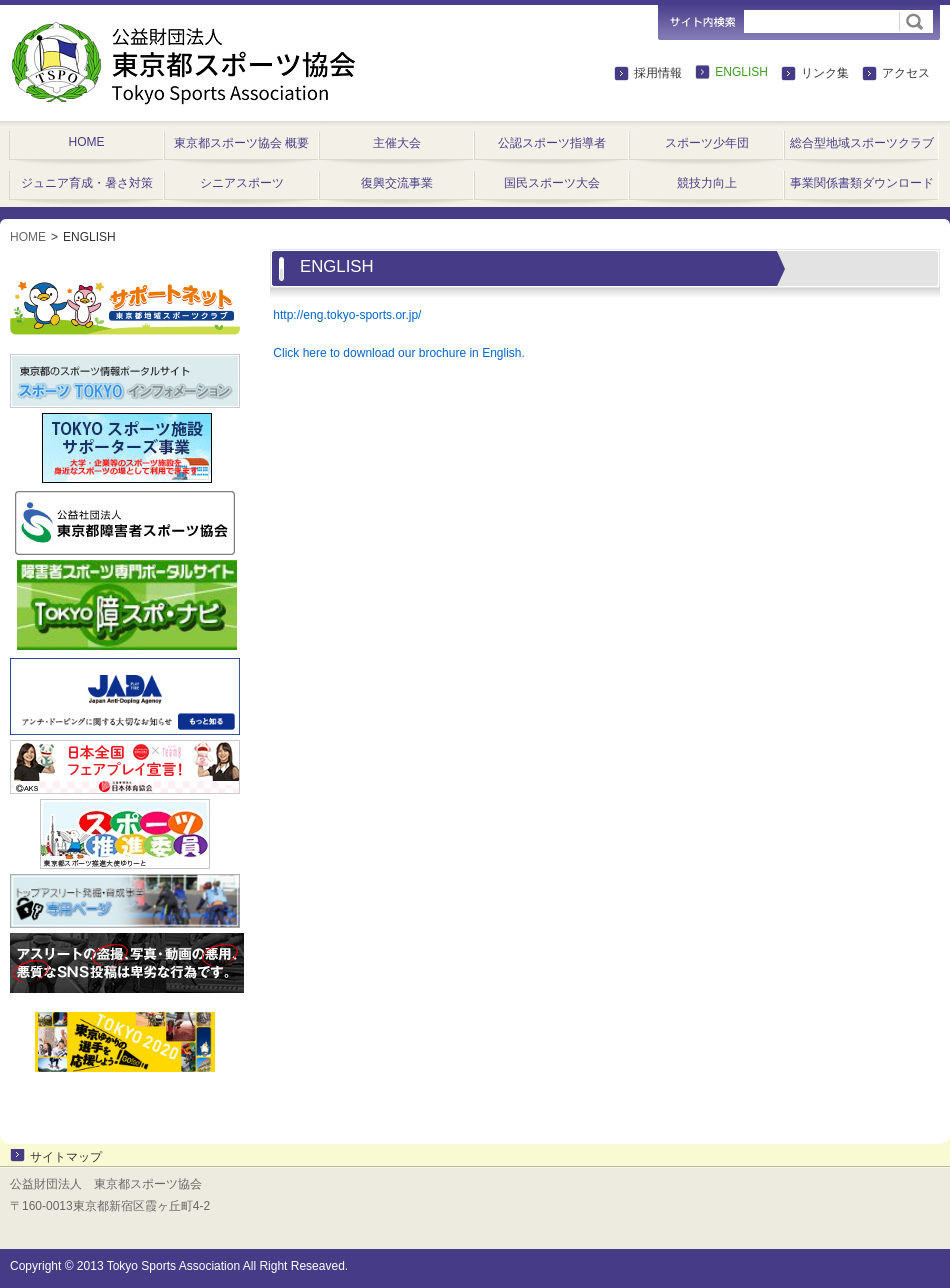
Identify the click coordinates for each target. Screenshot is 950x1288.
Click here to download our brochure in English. (398, 353)
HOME (28, 237)
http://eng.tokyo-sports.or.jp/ (347, 315)
